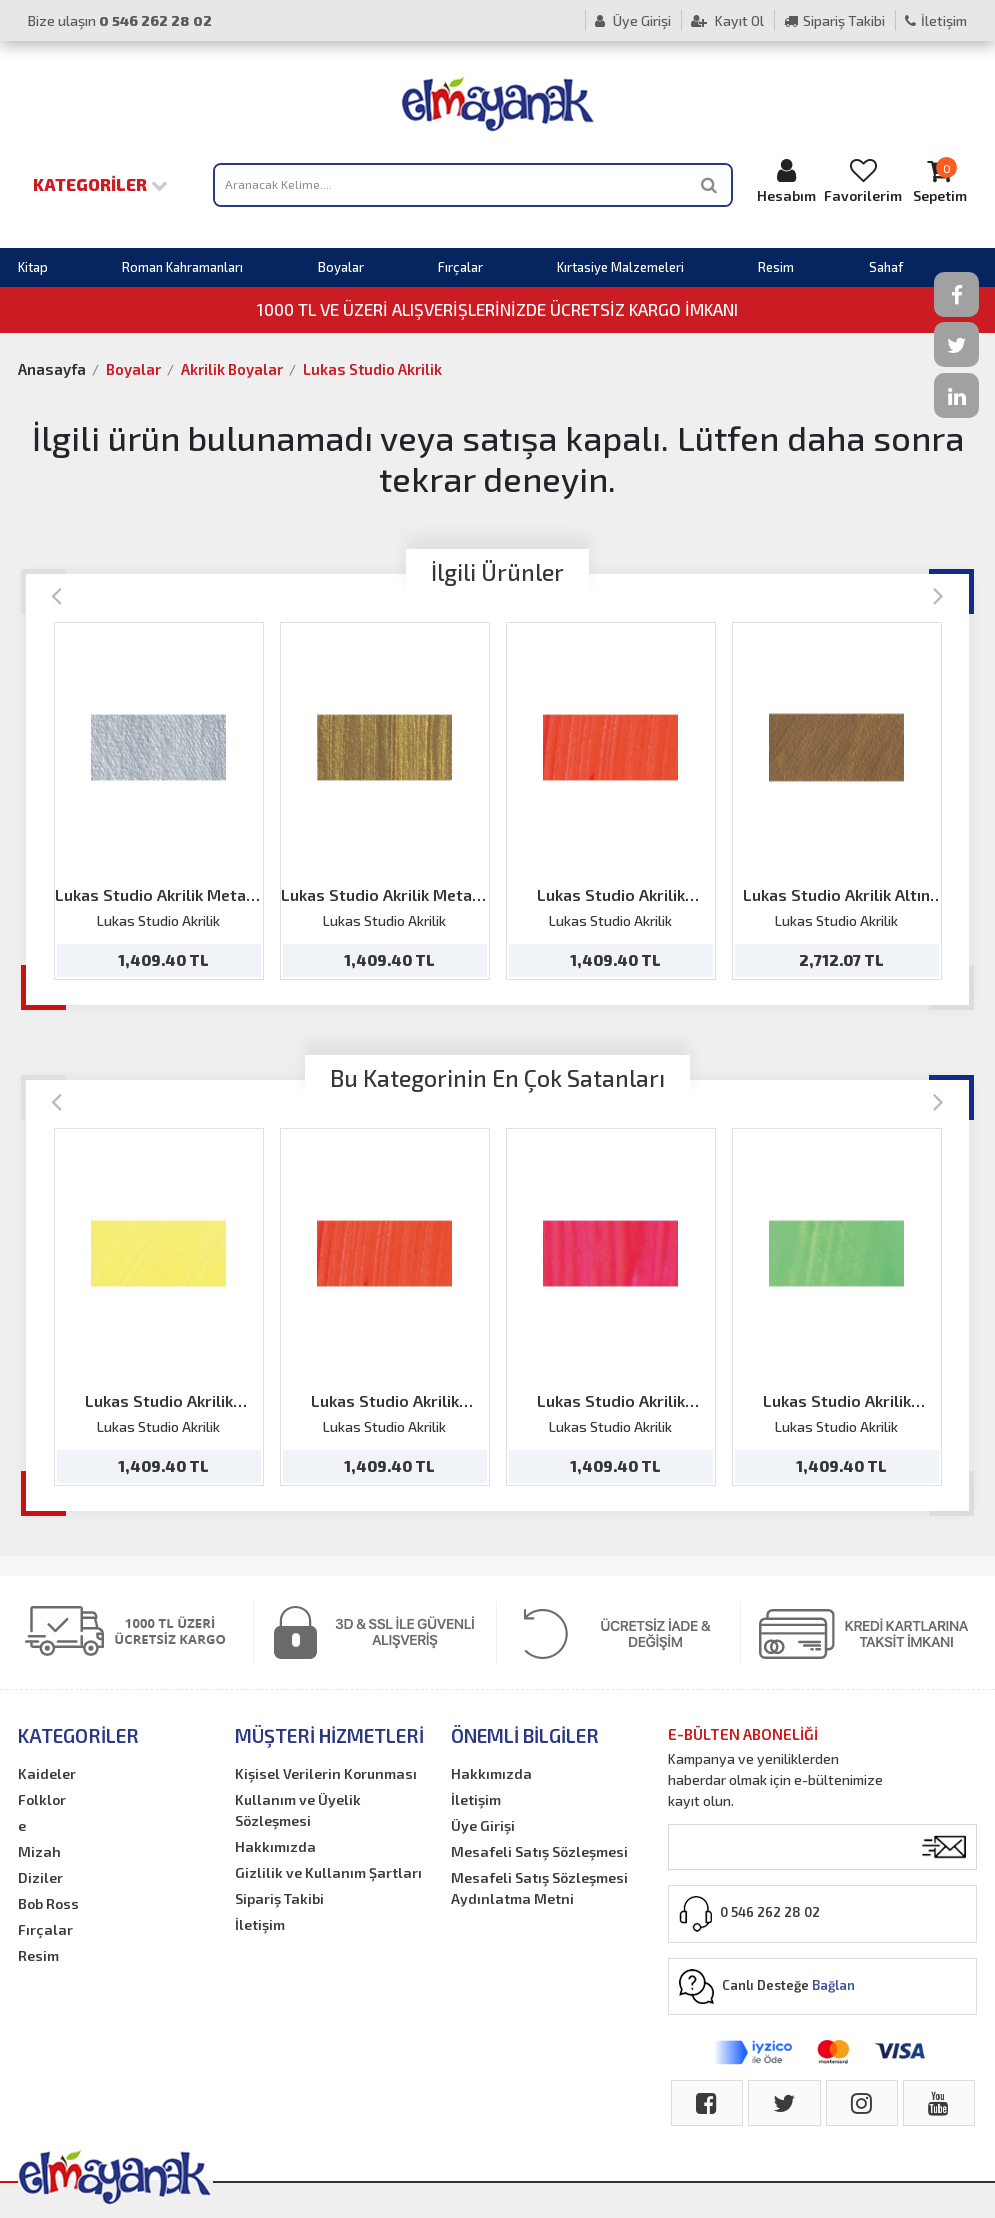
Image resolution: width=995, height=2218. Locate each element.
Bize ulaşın (120, 20)
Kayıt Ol (727, 20)
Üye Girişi (633, 20)
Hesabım (786, 180)
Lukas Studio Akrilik (372, 369)
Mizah (39, 1851)
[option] (159, 801)
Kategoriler (100, 184)
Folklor (42, 1799)
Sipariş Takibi (834, 20)
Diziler (40, 1877)
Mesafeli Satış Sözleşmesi (539, 1851)
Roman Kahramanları (182, 267)
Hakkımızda (275, 1846)
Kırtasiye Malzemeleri (620, 267)
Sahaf (886, 267)
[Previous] (56, 594)
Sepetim (939, 180)
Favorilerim (863, 180)
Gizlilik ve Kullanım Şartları (328, 1872)
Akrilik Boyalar (232, 369)
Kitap (33, 267)
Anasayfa (52, 369)
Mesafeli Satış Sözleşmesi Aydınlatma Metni (539, 1888)
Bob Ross (48, 1903)
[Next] (938, 594)
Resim (776, 267)
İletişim (936, 20)
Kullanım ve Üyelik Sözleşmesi (298, 1810)
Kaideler (47, 1773)
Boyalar (341, 267)
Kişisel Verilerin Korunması (326, 1773)
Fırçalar (460, 267)
